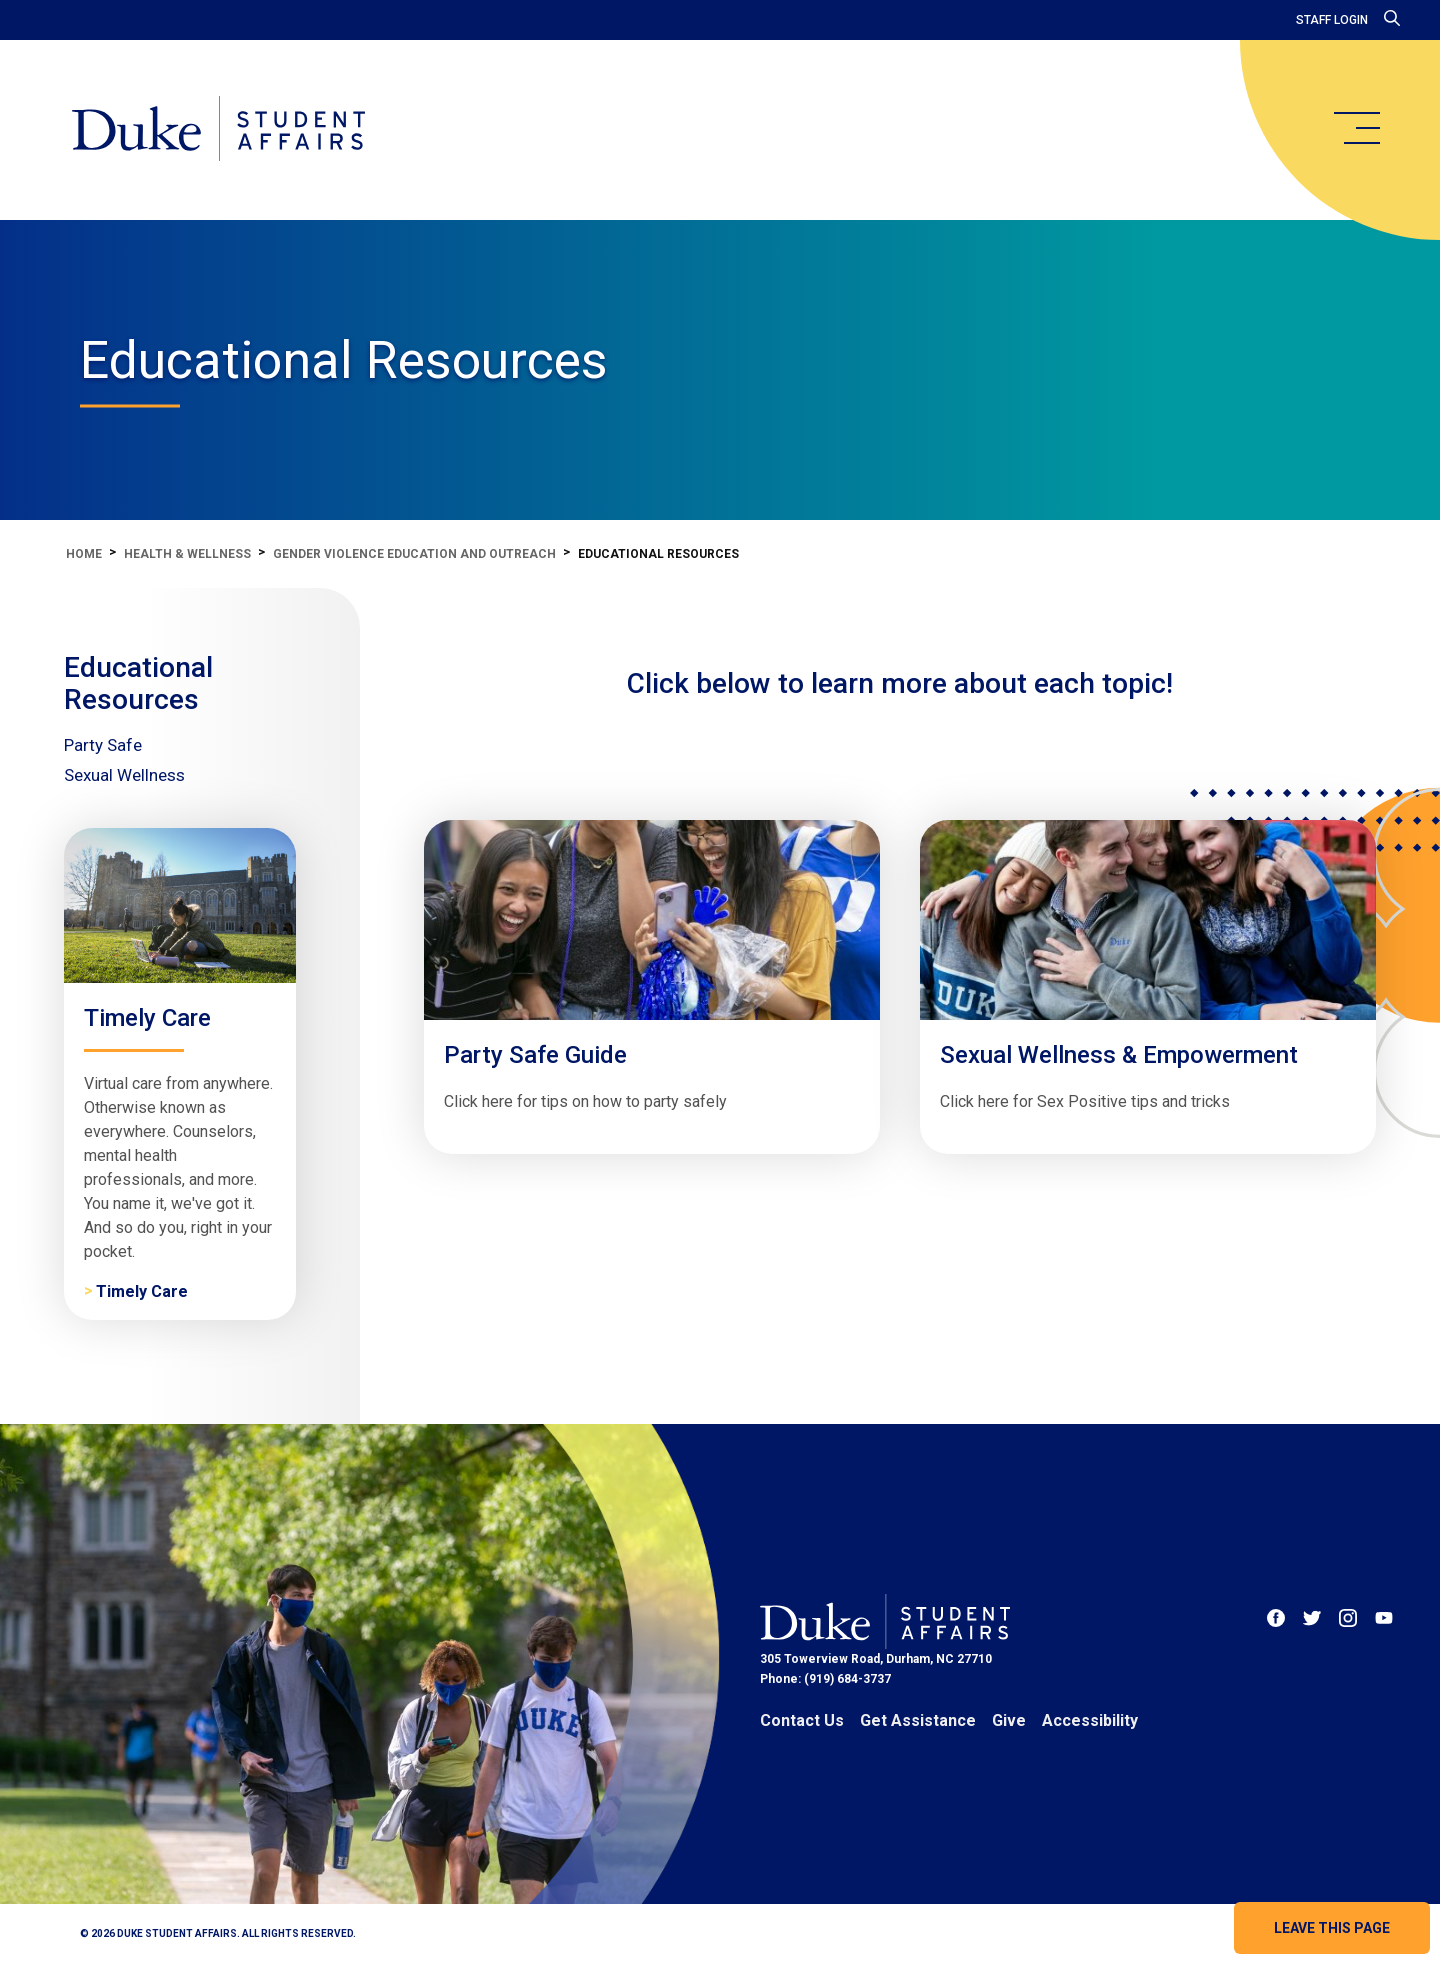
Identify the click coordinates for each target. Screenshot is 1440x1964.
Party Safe (103, 745)
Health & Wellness (187, 554)
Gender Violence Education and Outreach (414, 554)
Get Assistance (918, 1720)
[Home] (218, 130)
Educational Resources (138, 683)
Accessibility (1090, 1720)
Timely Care (142, 1291)
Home (84, 554)
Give (1009, 1720)
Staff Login (1332, 20)
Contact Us (802, 1720)
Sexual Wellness (124, 775)
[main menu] (1356, 128)
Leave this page (1332, 1928)
